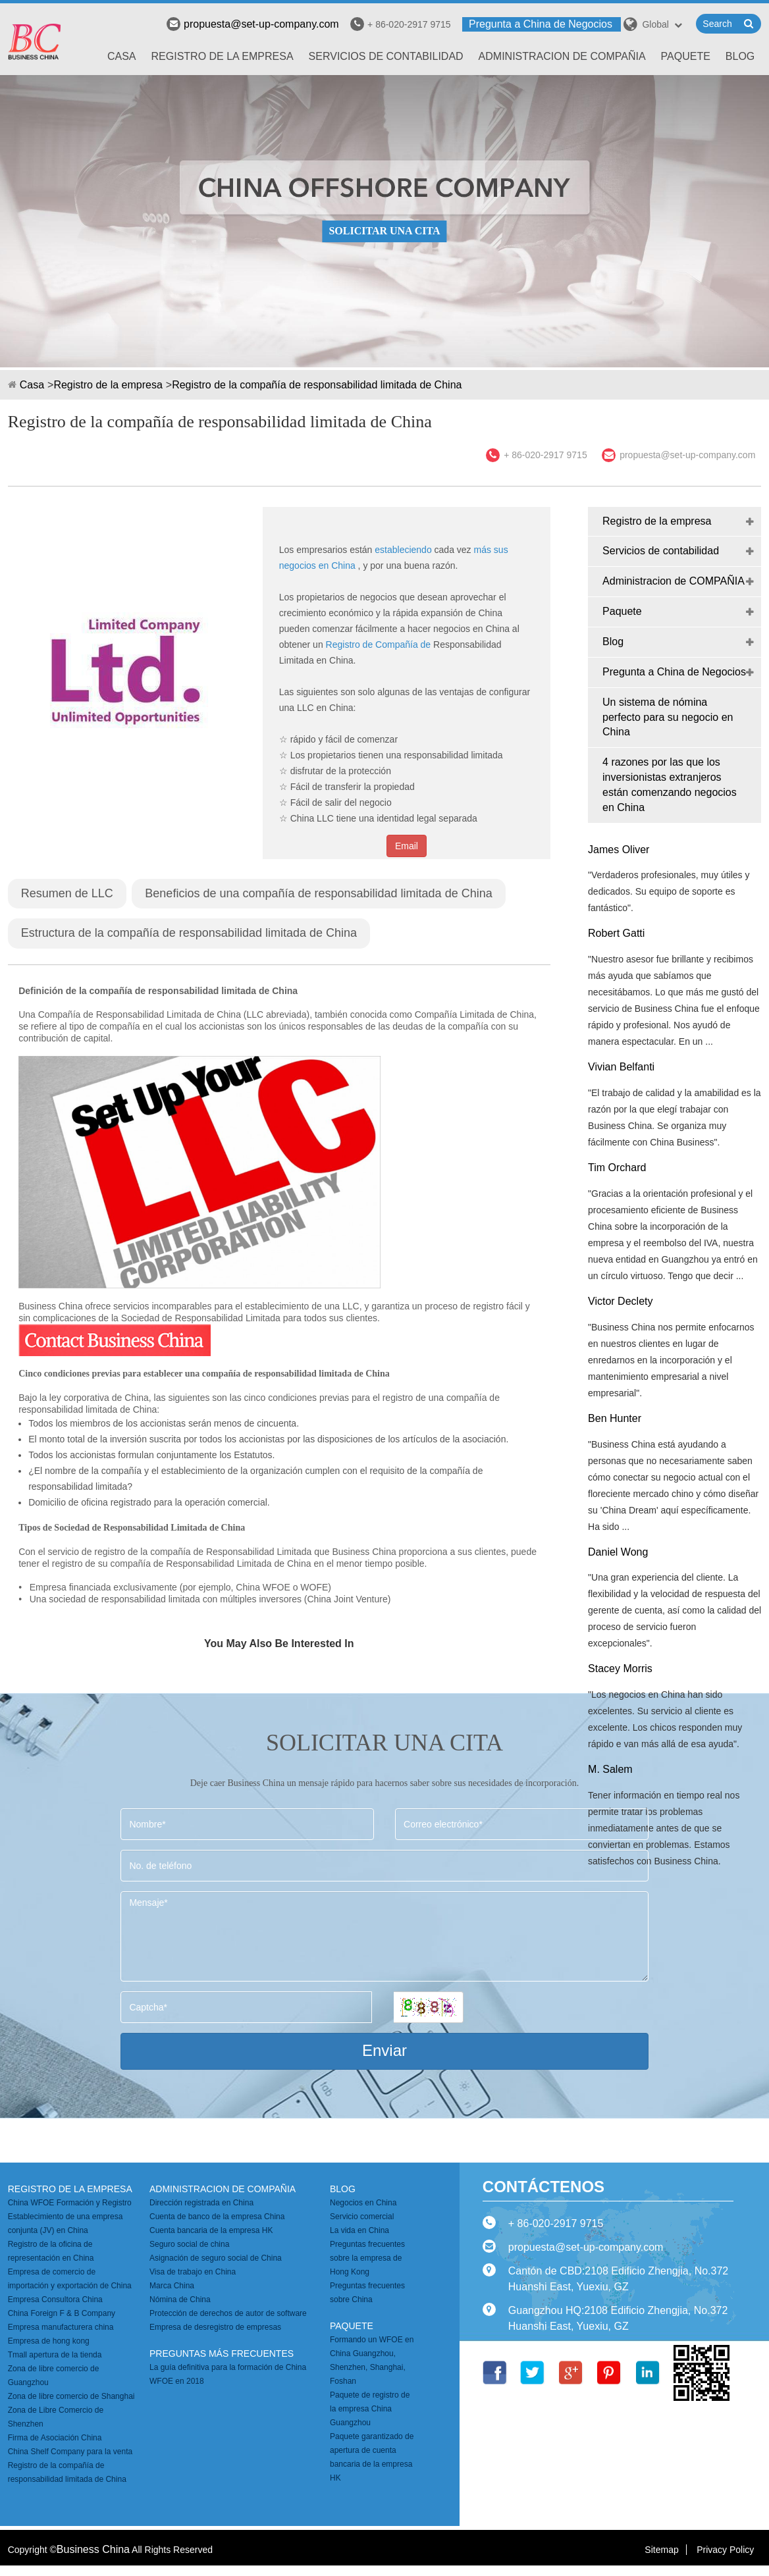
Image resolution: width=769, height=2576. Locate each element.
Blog (740, 56)
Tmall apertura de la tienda (55, 2354)
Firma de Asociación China (55, 2437)
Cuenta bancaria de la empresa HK (211, 2230)
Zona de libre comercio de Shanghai (71, 2396)
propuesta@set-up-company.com (253, 24)
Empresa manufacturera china (61, 2327)
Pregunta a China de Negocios (540, 24)
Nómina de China (180, 2299)
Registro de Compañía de (378, 644)
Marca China (171, 2285)
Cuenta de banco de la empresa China (216, 2216)
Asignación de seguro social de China (215, 2258)
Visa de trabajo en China (192, 2271)
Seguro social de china (189, 2244)
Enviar (384, 2050)
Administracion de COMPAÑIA (562, 56)
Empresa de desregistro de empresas (215, 2327)
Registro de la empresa (222, 56)
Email (406, 846)
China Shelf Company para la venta (70, 2451)
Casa (121, 56)
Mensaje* (384, 1936)
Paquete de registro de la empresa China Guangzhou (370, 2408)
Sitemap (661, 2549)
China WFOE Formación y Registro (70, 2202)
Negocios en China (363, 2202)
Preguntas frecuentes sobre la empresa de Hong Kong (367, 2258)
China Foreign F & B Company (61, 2313)
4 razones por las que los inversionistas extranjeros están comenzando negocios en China (669, 784)
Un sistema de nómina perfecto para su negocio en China (667, 717)
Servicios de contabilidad (386, 56)
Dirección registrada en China (201, 2202)
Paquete (685, 56)
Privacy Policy (725, 2549)
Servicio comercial (362, 2216)
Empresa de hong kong (49, 2341)
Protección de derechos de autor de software (228, 2313)
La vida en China (359, 2230)
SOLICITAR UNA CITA (384, 230)
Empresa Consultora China (55, 2299)
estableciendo (403, 549)
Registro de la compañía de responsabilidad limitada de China (317, 384)
